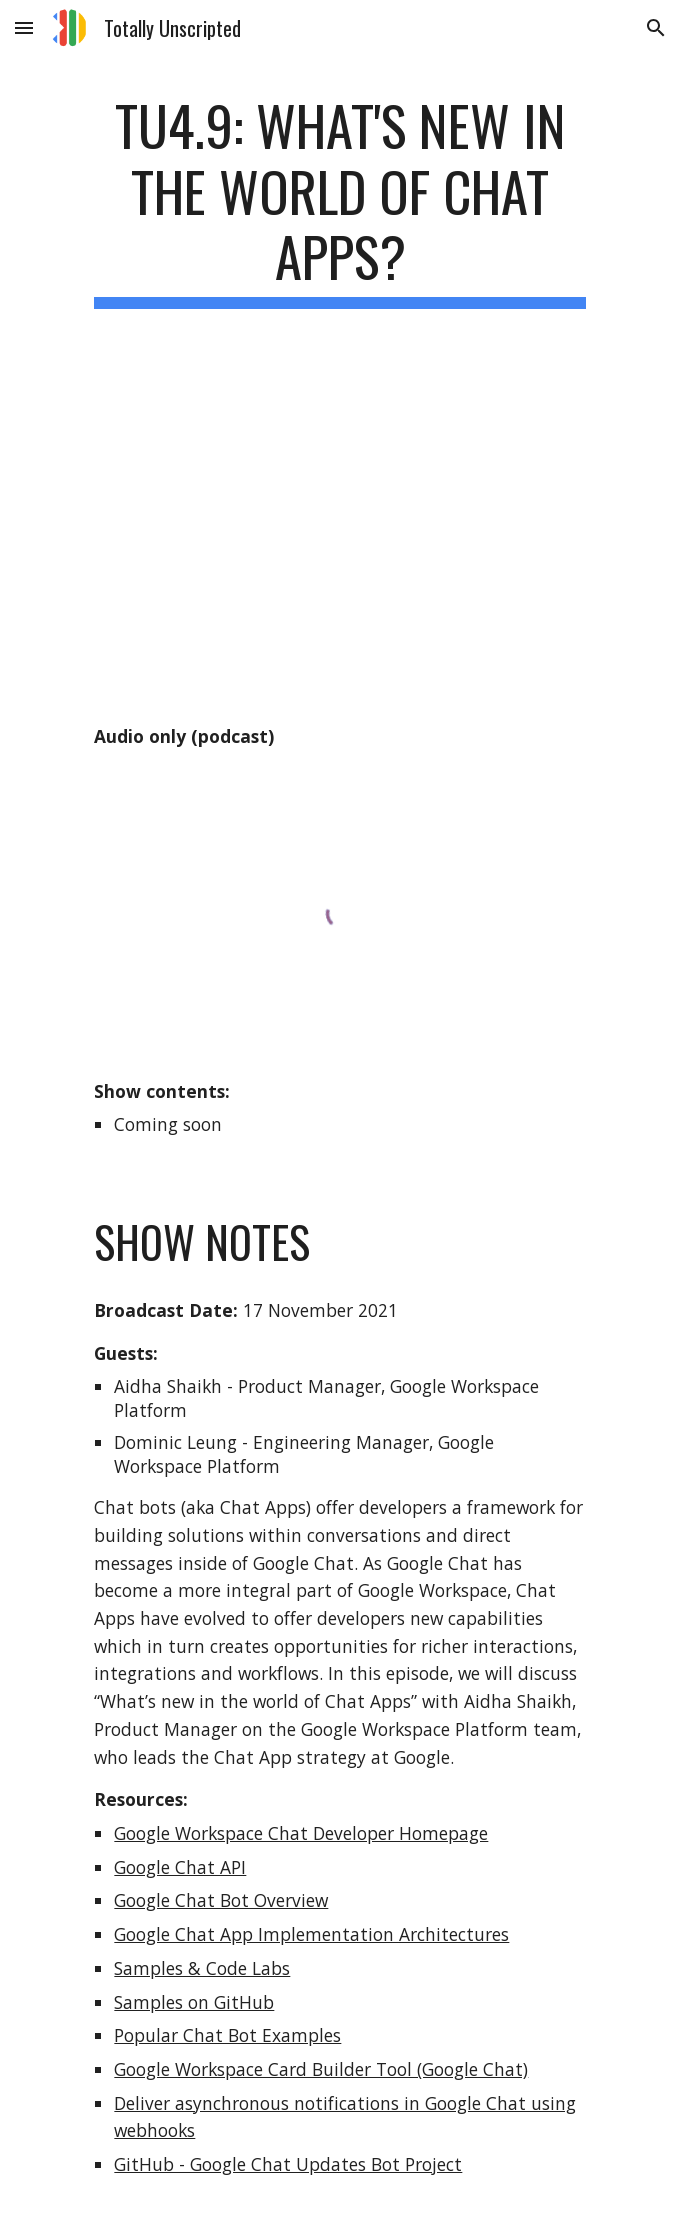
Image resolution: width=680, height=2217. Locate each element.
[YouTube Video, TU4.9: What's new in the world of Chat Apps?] (339, 537)
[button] (24, 27)
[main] (339, 200)
